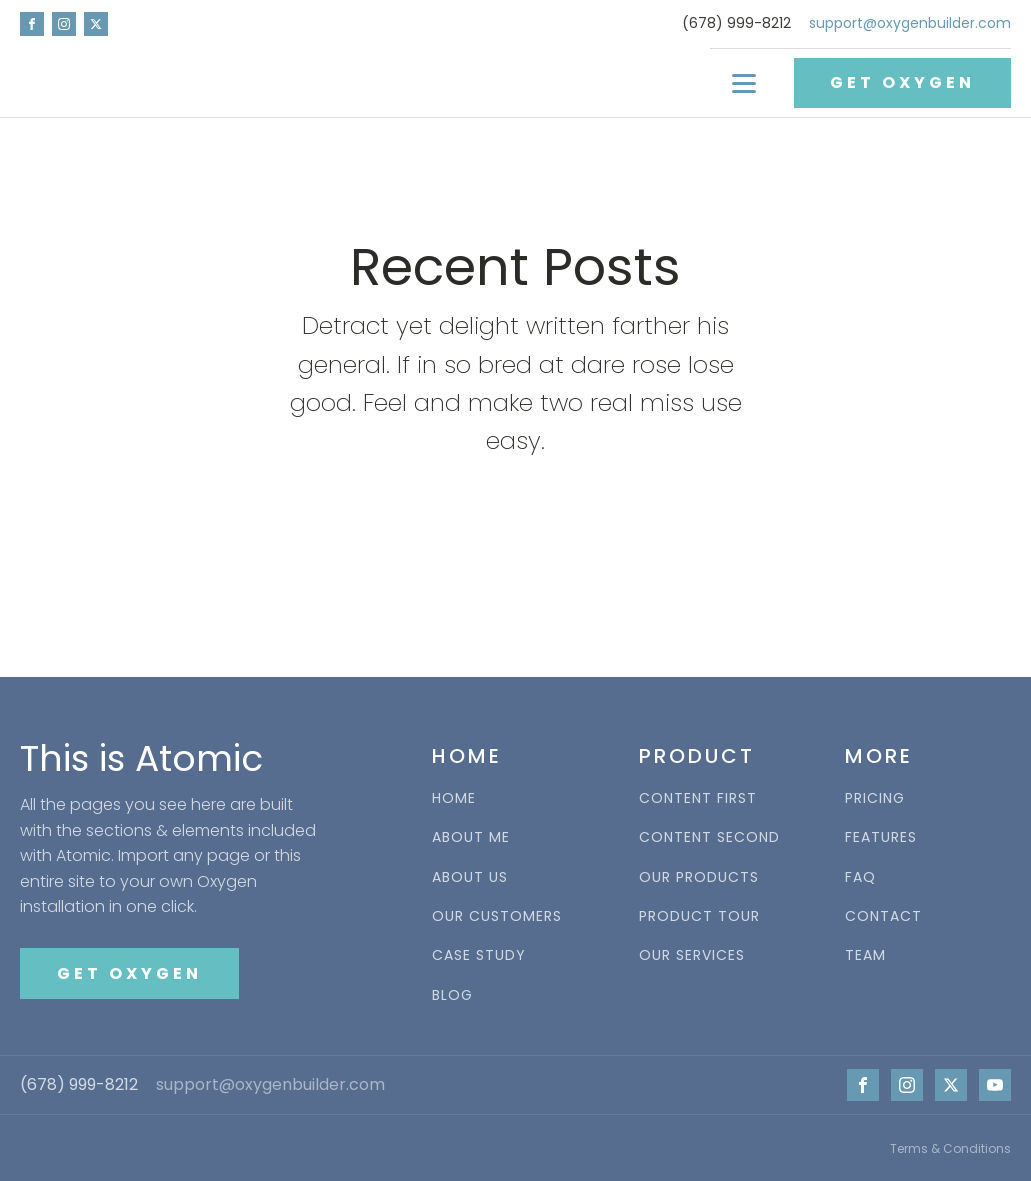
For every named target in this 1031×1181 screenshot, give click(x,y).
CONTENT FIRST (698, 798)
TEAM (865, 955)
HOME (454, 798)
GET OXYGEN (902, 82)
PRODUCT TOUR (699, 916)
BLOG (452, 995)
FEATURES (881, 837)
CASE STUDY (479, 955)
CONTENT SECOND (709, 837)
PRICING (875, 798)
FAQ (860, 877)
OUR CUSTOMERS (497, 916)
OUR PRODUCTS (699, 877)
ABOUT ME (471, 837)
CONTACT (883, 916)
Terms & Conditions (950, 1148)
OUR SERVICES (692, 955)
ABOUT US (470, 877)
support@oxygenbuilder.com (910, 23)
